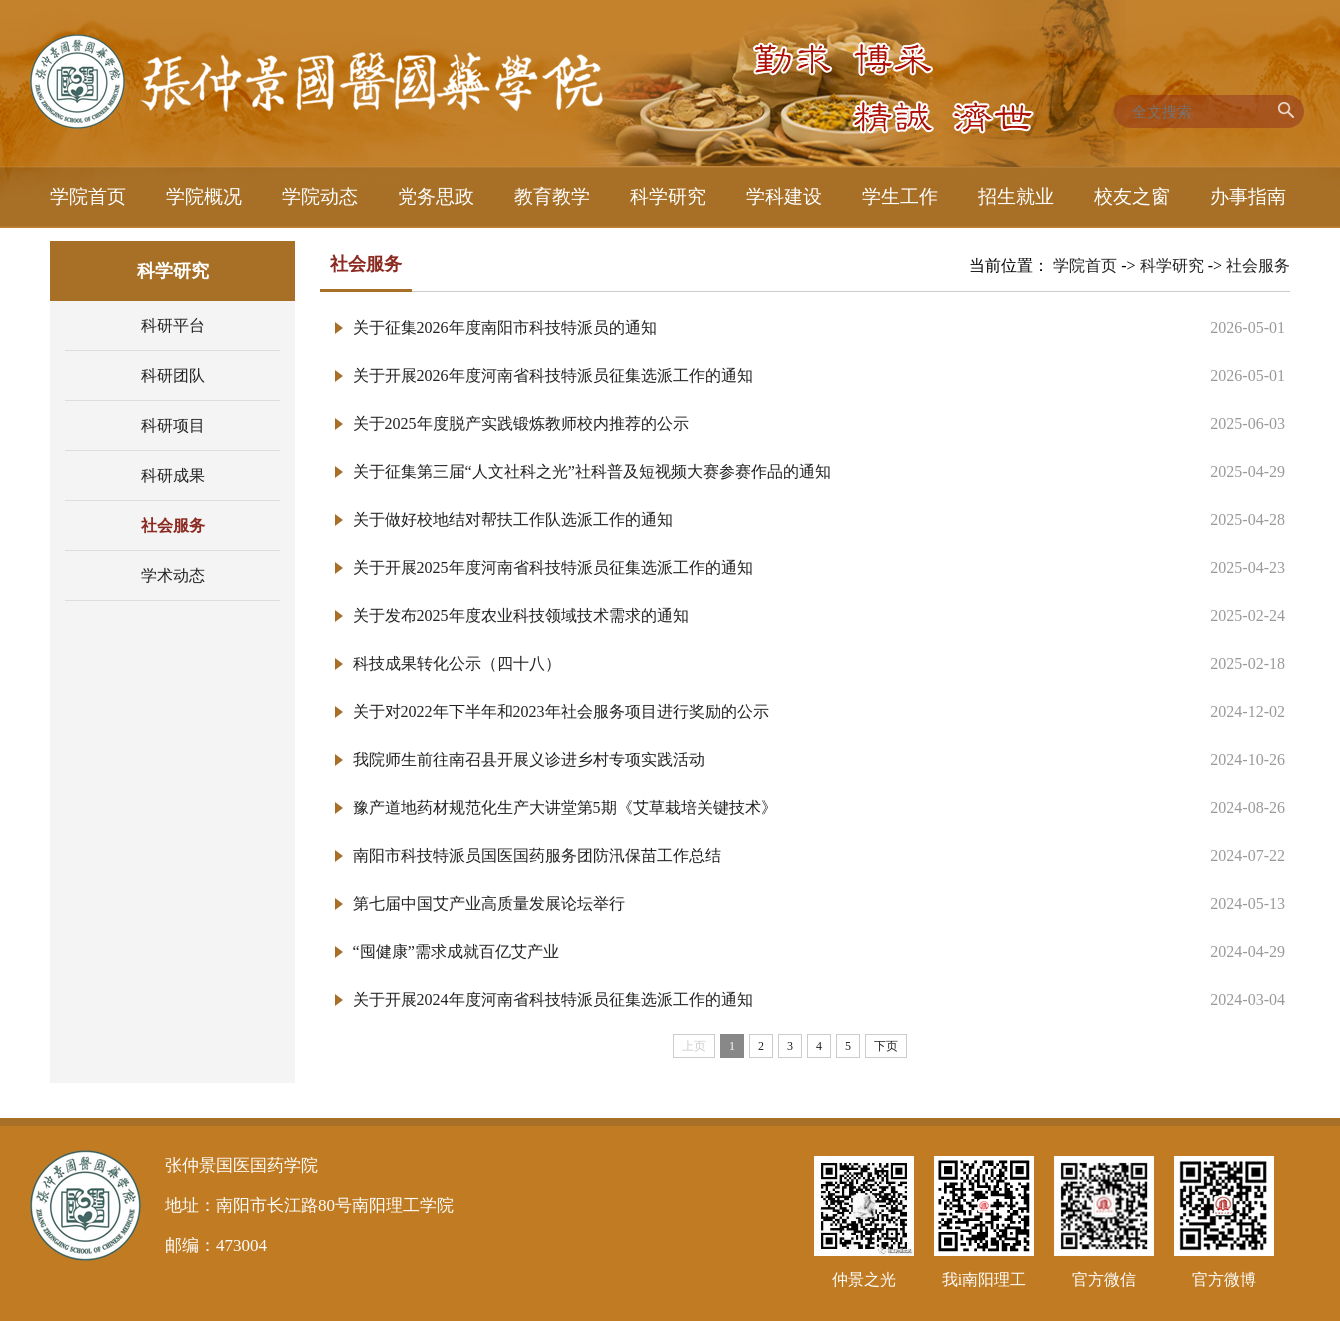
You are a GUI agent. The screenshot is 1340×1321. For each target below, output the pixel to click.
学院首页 (1085, 265)
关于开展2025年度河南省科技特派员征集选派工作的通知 (553, 567)
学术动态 (173, 575)
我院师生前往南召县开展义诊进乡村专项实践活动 (529, 759)
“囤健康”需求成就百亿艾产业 (456, 951)
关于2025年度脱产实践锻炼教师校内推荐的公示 (521, 423)
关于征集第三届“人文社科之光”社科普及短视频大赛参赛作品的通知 (592, 471)
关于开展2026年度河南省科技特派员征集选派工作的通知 (553, 375)
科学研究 (1172, 265)
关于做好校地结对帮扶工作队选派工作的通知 (513, 519)
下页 (886, 1046)
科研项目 (173, 425)
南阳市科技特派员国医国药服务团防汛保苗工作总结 (537, 855)
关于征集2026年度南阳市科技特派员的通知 (505, 327)
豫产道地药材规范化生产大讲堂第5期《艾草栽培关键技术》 (565, 807)
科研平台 (173, 325)
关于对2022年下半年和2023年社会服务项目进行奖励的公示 (561, 711)
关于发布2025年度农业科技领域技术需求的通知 (521, 615)
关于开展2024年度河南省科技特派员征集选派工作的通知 (553, 999)
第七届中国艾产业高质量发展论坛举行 (489, 903)
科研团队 (173, 375)
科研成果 (173, 475)
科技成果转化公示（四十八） (457, 663)
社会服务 (173, 525)
